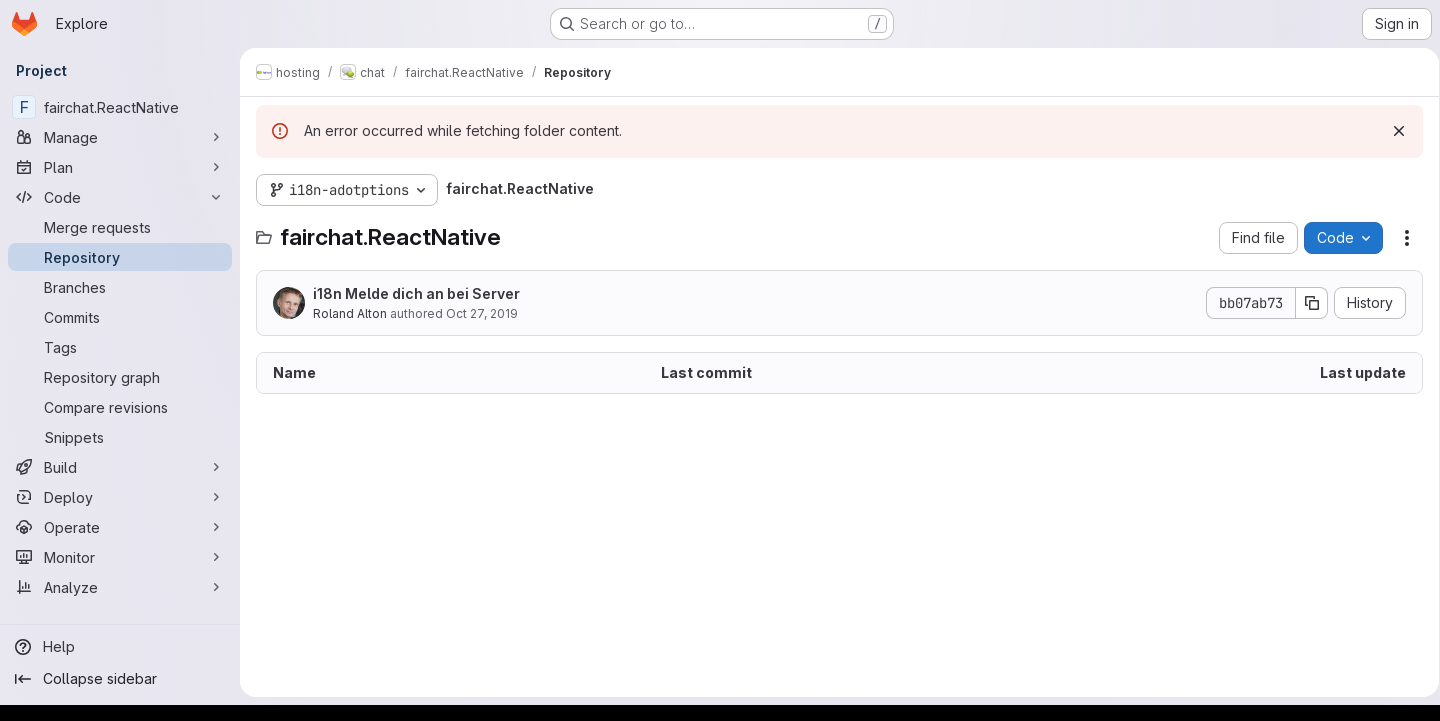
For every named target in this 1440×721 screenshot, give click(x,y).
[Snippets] (120, 437)
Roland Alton (350, 313)
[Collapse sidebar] (120, 679)
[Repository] (120, 257)
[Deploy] (120, 497)
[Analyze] (120, 587)
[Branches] (120, 287)
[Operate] (120, 527)
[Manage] (120, 137)
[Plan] (120, 167)
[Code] (120, 197)
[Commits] (120, 317)
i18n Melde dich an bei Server (416, 293)
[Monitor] (120, 557)
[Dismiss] (1392, 131)
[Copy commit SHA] (1305, 303)
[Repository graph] (120, 377)
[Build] (120, 467)
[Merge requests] (120, 227)
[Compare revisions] (120, 407)
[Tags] (120, 347)
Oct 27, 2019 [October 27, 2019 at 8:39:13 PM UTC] (482, 313)
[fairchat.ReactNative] (120, 107)
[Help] (120, 647)
